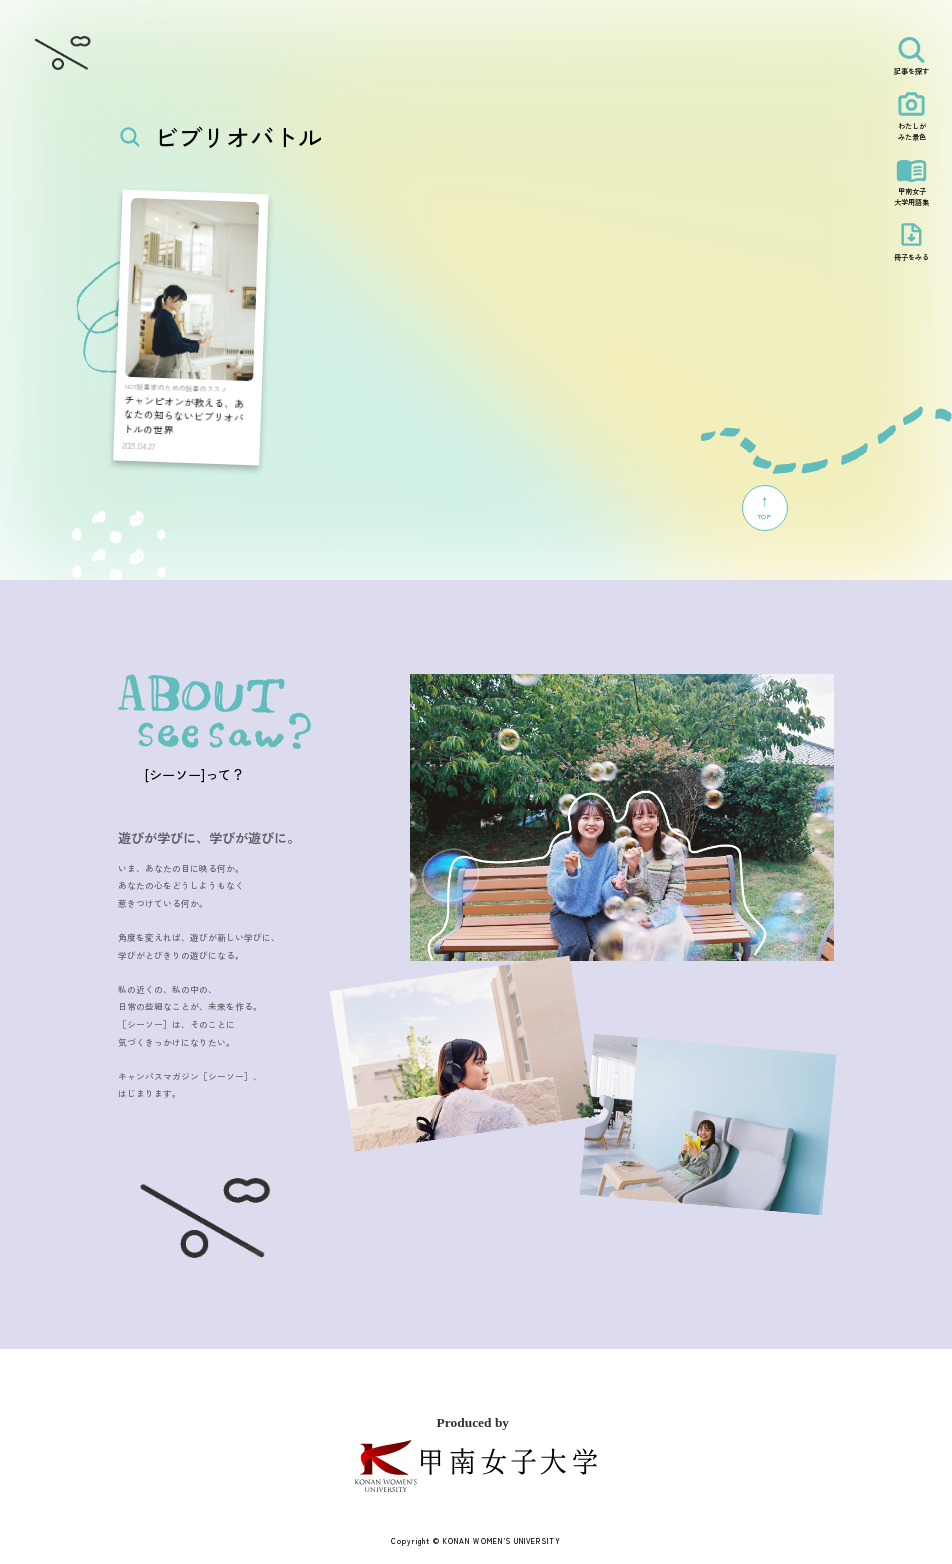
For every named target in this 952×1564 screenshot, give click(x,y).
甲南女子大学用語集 (911, 196)
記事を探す (911, 71)
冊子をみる (911, 257)
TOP (765, 507)
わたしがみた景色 (912, 131)
